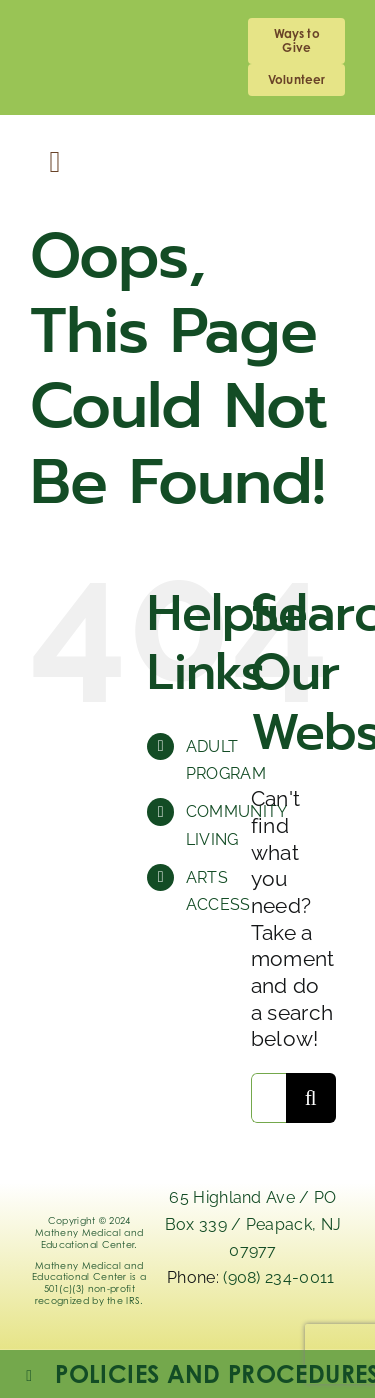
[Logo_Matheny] (187, 145)
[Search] (311, 1098)
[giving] (296, 41)
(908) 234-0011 (281, 1277)
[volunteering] (296, 80)
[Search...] (268, 1098)
